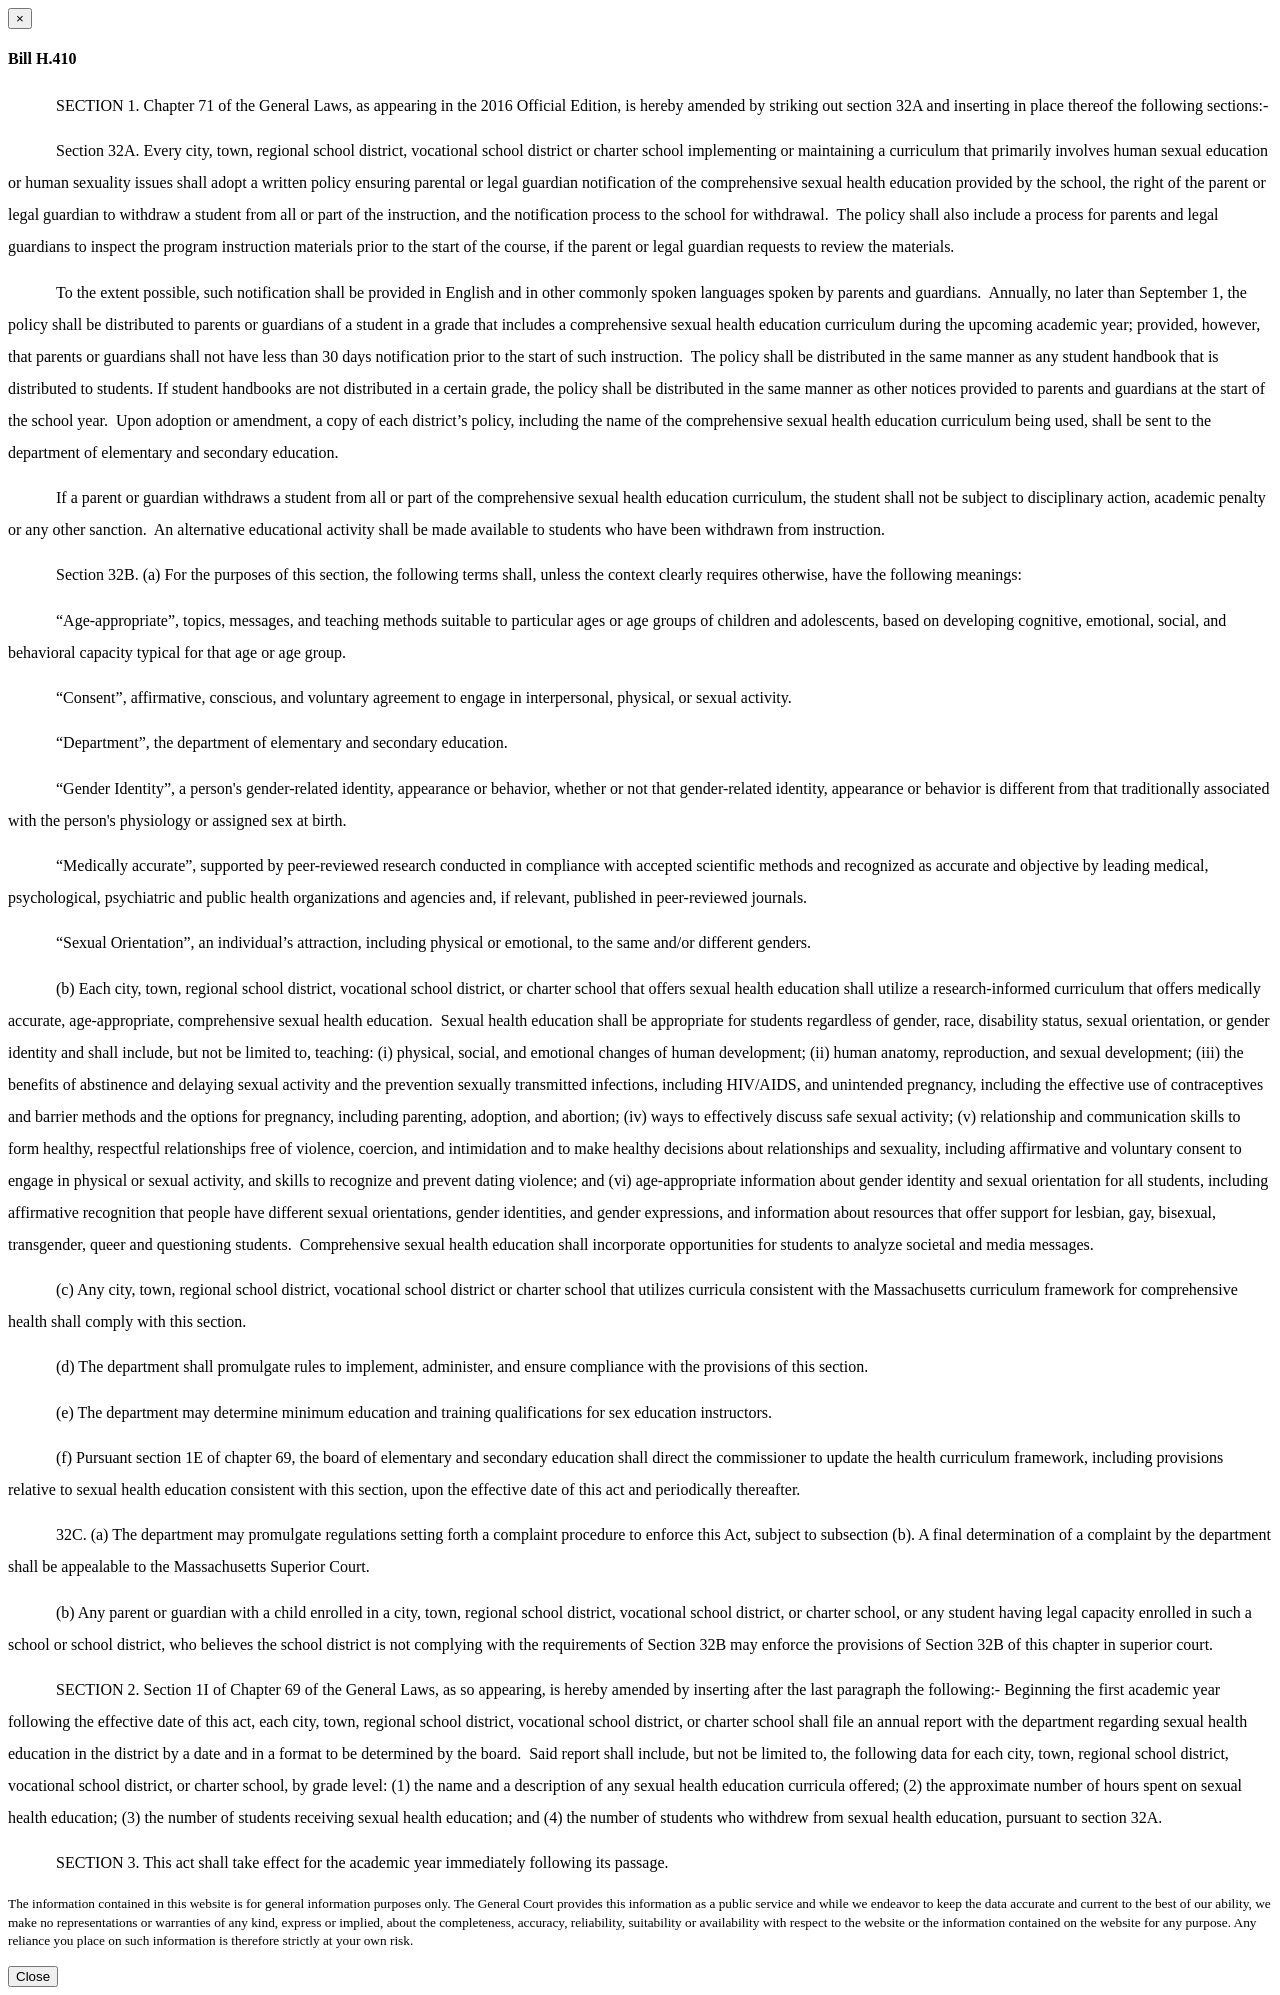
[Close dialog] (20, 18)
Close (33, 1976)
